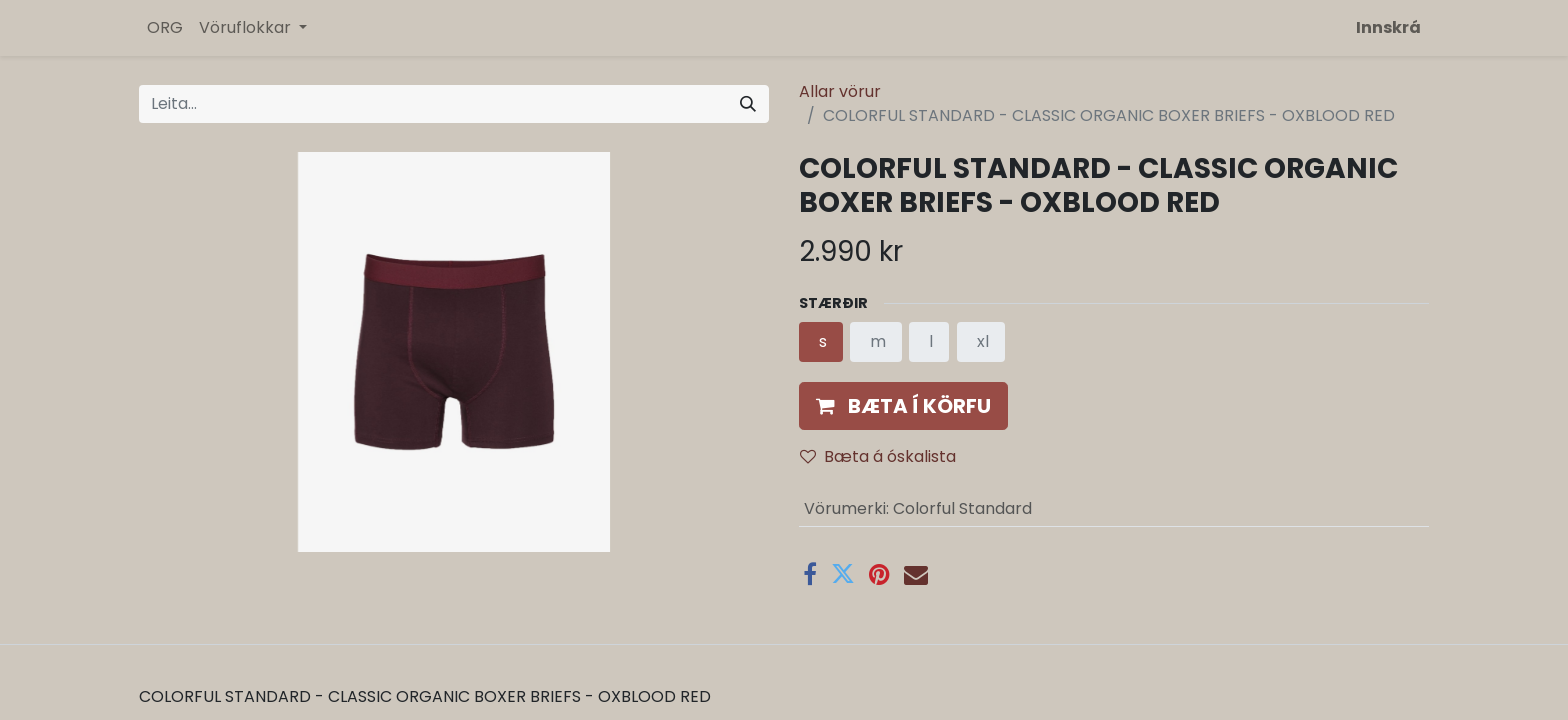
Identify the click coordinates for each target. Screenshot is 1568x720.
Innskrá (1388, 27)
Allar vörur (840, 91)
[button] (903, 406)
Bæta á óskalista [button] (878, 456)
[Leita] (748, 104)
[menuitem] (165, 28)
